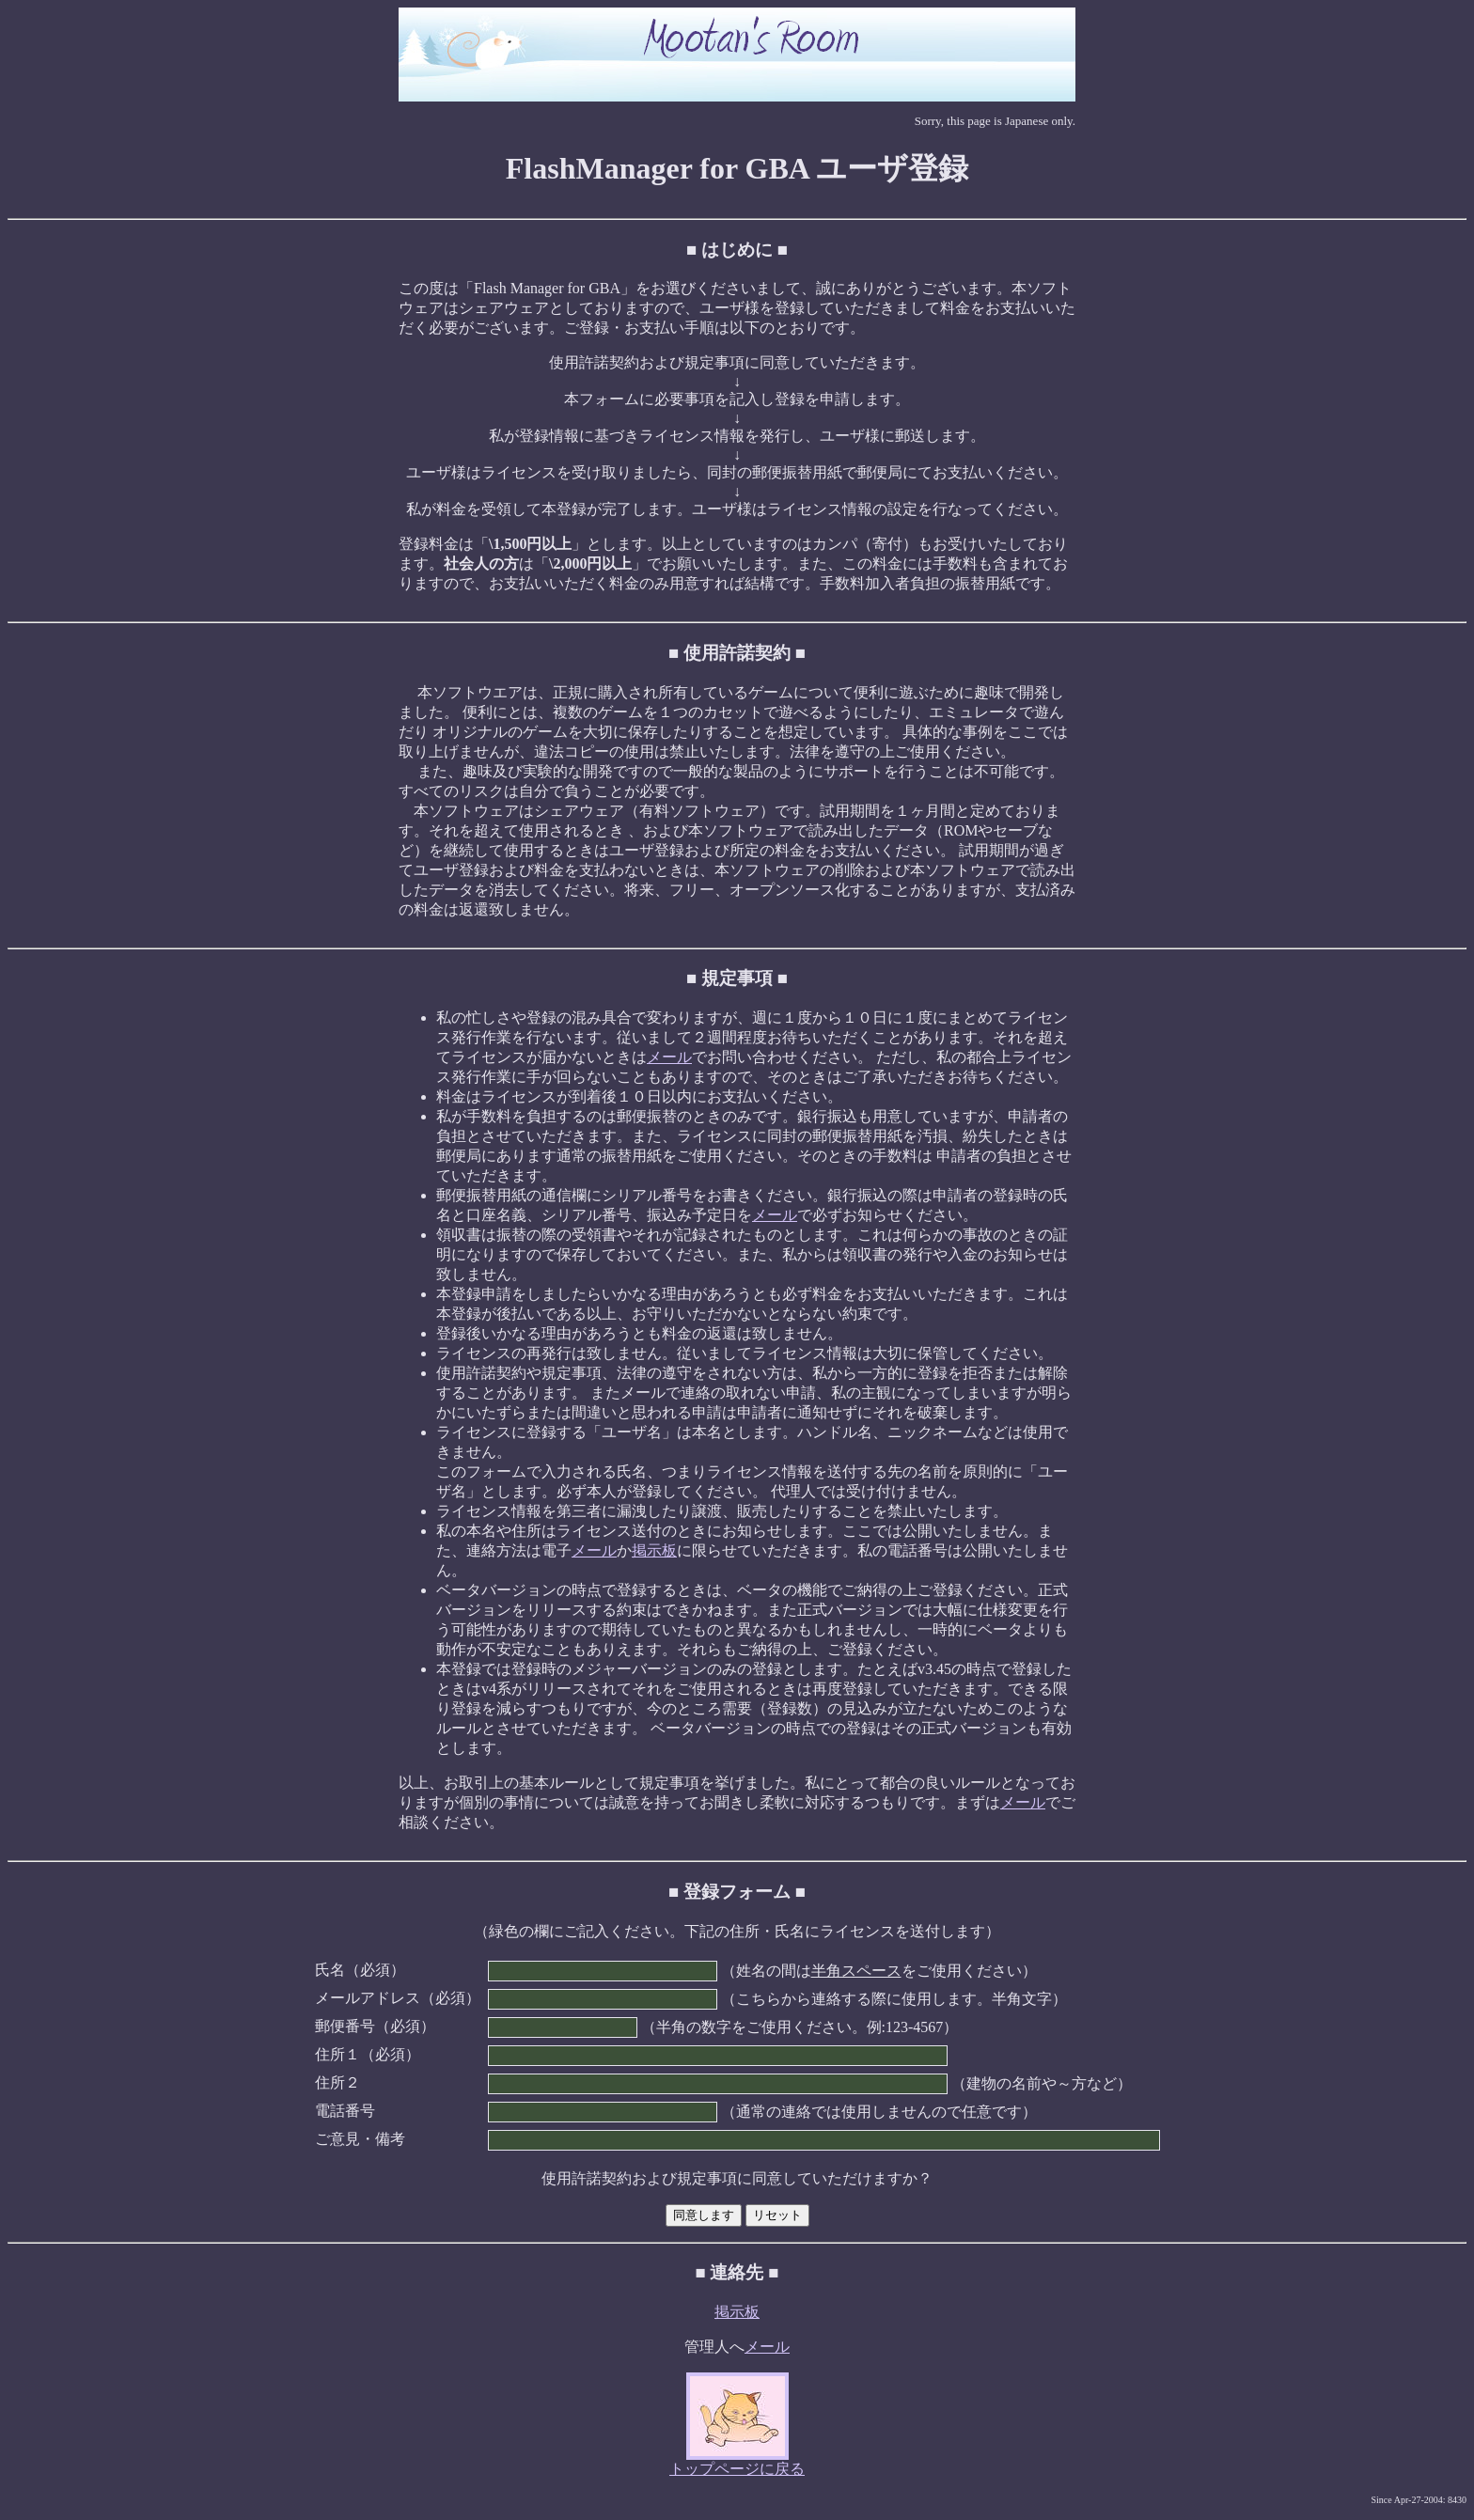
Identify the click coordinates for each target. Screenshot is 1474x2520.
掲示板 (654, 1550)
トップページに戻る (737, 2469)
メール (669, 1057)
